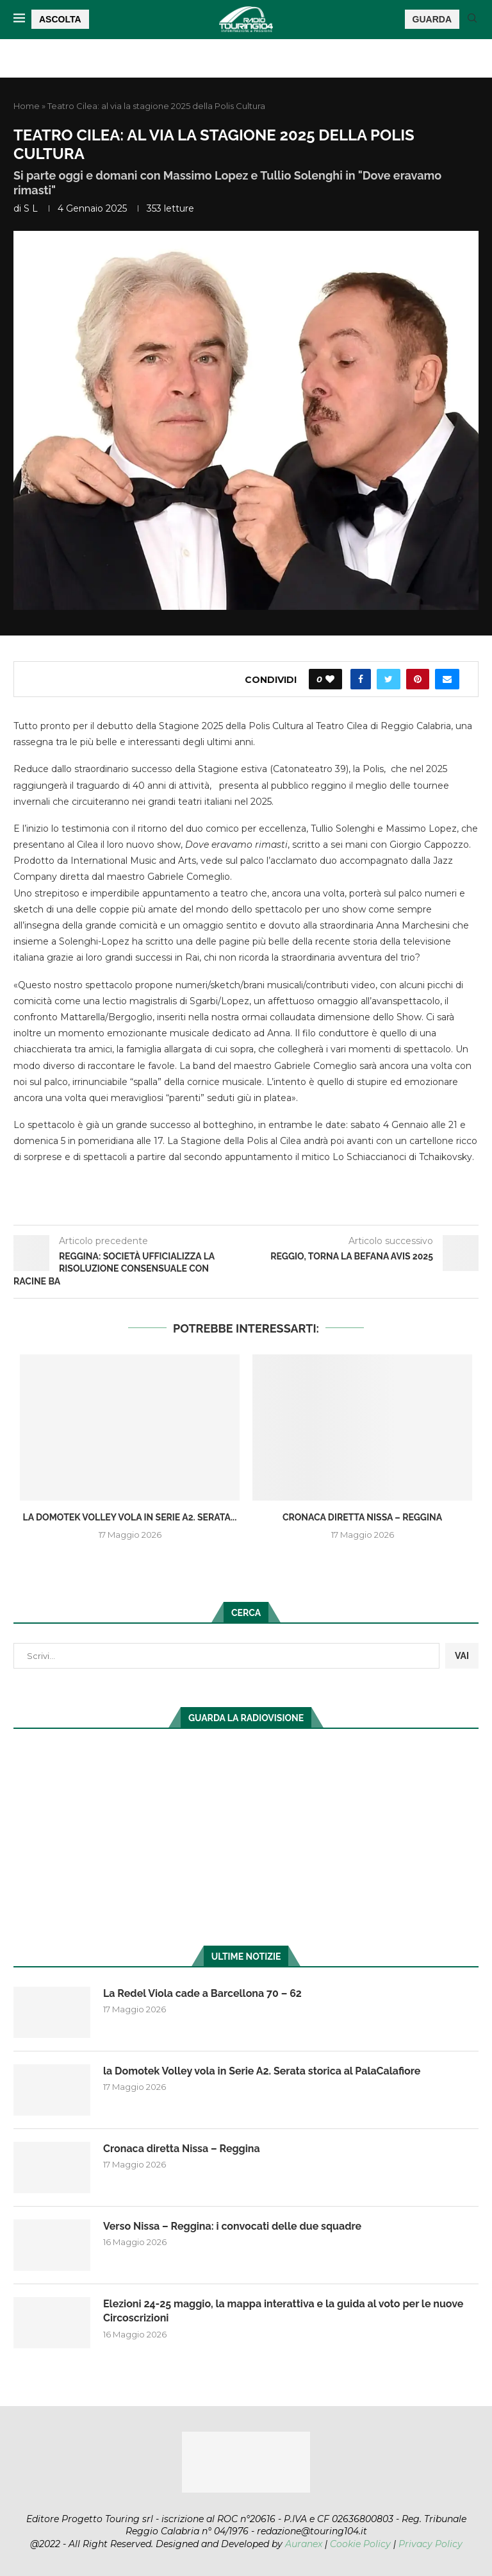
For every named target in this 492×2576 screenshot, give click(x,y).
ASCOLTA (60, 19)
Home (26, 106)
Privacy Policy (430, 2544)
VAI (462, 1656)
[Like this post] (329, 679)
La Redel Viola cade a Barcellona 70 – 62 (202, 1993)
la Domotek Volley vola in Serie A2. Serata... (130, 1517)
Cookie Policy (360, 2544)
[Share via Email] (447, 679)
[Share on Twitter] (388, 679)
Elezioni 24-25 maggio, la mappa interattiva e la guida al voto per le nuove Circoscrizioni (283, 2311)
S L (31, 208)
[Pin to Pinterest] (417, 679)
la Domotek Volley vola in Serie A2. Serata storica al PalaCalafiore (261, 2071)
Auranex (303, 2544)
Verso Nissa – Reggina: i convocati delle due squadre (232, 2226)
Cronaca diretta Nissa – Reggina (362, 1517)
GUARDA (432, 19)
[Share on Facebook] (360, 679)
